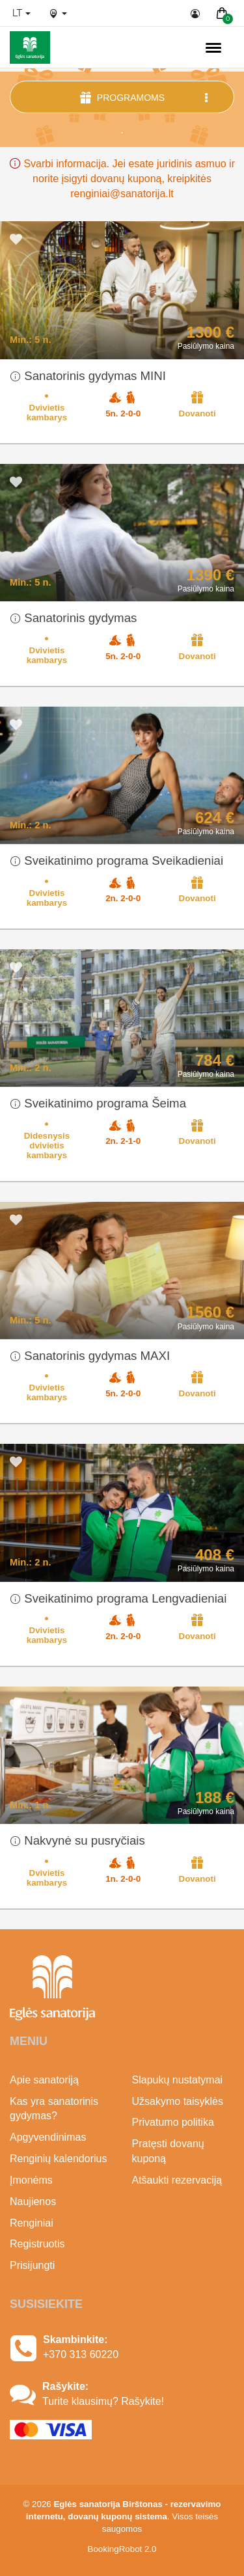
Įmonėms (31, 2180)
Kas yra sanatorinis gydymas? (54, 2109)
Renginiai (31, 2223)
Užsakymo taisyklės (177, 2101)
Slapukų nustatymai (177, 2079)
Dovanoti (197, 404)
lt (21, 13)
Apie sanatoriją (44, 2079)
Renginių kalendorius (58, 2158)
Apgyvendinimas (48, 2137)
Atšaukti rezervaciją (177, 2180)
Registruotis (37, 2243)
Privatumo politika (173, 2122)
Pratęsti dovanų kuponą (168, 2151)
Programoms (145, 97)
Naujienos (33, 2201)
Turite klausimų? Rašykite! (103, 2401)
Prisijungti (32, 2265)
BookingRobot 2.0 (122, 2549)
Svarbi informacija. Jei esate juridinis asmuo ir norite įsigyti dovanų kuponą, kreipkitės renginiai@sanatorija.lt (122, 178)
